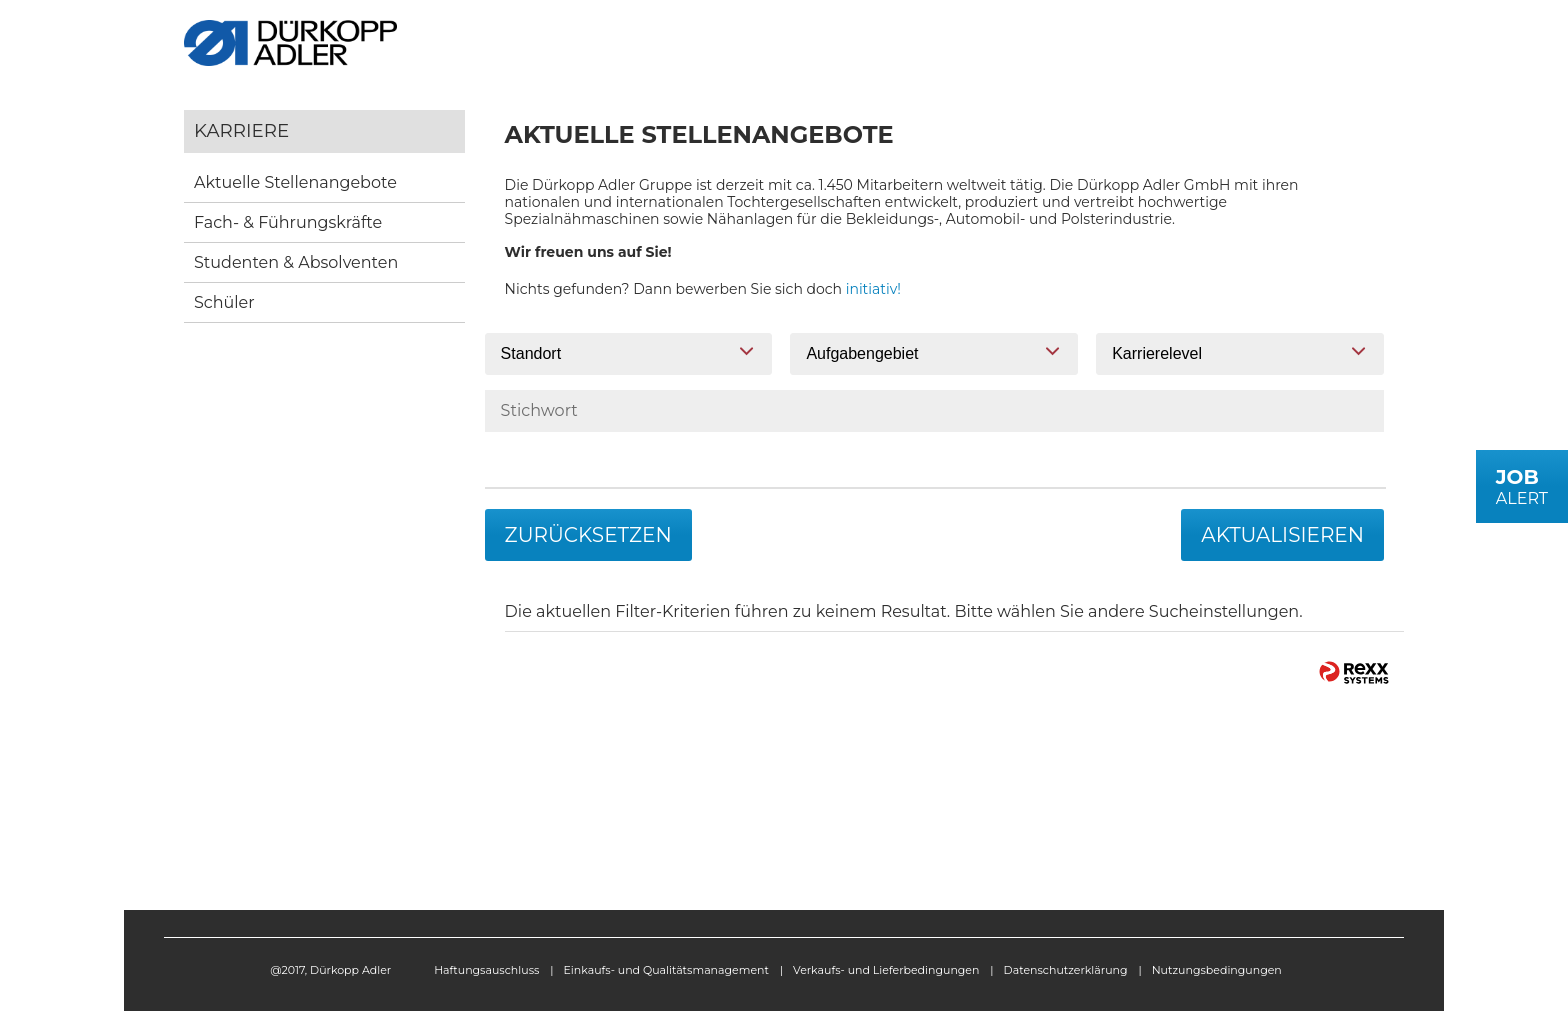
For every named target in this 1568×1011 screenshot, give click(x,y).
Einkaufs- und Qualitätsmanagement (666, 970)
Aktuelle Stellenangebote (295, 182)
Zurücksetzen (588, 535)
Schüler (224, 302)
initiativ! (873, 289)
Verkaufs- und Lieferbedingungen (886, 970)
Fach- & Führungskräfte (288, 222)
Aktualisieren (1282, 535)
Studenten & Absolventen (296, 262)
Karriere (241, 130)
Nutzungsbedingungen (1217, 970)
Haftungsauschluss (486, 970)
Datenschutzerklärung (1066, 970)
